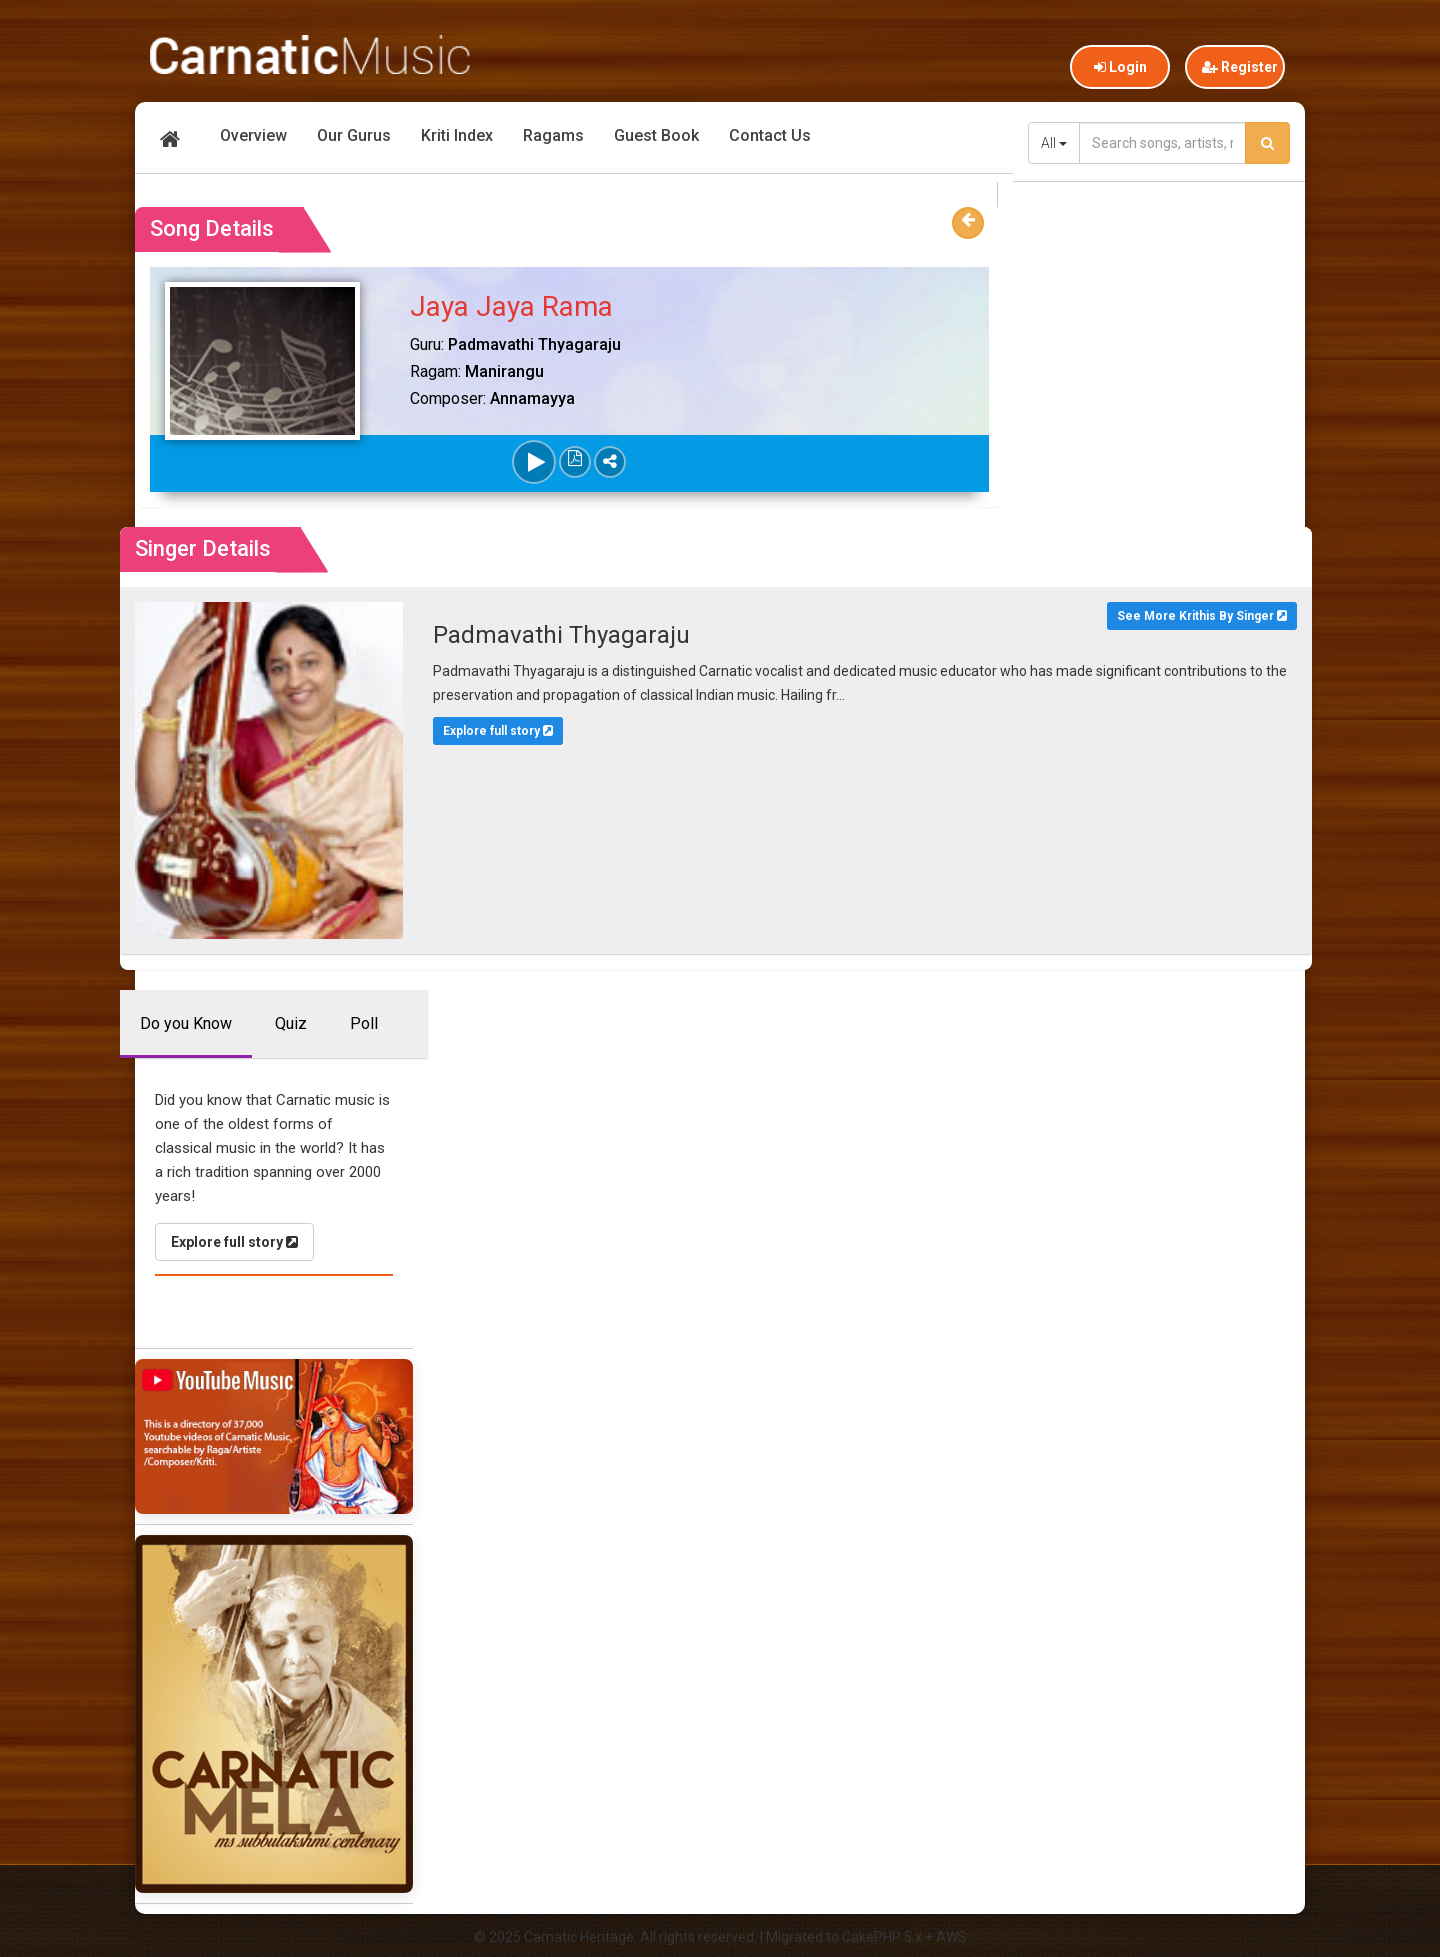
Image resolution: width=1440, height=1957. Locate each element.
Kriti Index (457, 135)
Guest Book (656, 135)
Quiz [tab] (291, 1021)
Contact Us (770, 135)
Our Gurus (354, 135)
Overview (253, 135)
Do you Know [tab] (186, 1021)
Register (1240, 67)
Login (1120, 67)
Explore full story (496, 731)
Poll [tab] (364, 1021)
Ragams (553, 135)
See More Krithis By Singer (1195, 616)
